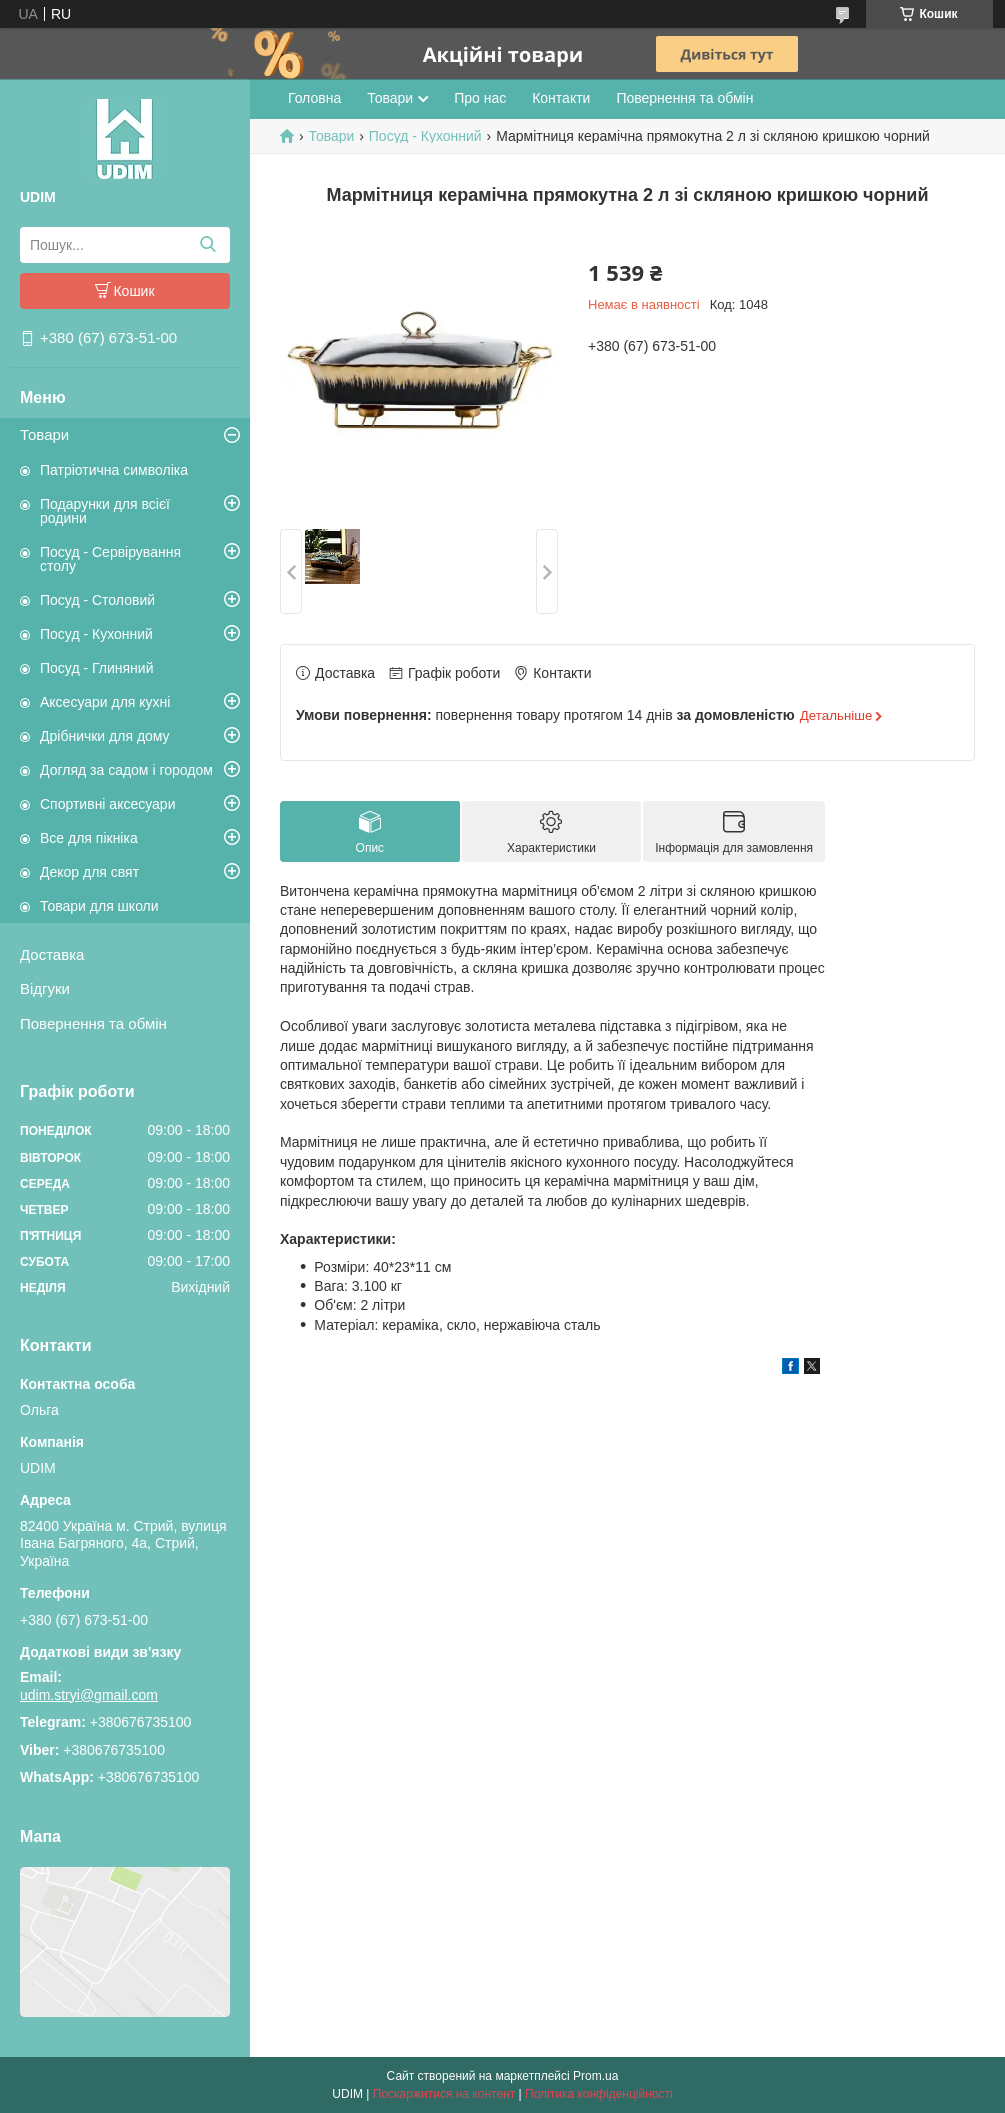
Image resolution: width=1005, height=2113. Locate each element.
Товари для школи (99, 906)
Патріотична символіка (114, 470)
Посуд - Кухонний (96, 634)
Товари (44, 434)
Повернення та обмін (93, 1023)
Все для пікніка (89, 838)
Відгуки (45, 988)
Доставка (52, 954)
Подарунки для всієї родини (105, 511)
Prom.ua (595, 2076)
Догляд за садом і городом (126, 770)
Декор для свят (89, 872)
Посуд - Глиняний (96, 668)
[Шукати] (207, 245)
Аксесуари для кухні (105, 702)
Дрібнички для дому (105, 736)
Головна (314, 98)
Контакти (561, 98)
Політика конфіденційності (599, 2094)
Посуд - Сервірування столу (110, 559)
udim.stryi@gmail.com (89, 1695)
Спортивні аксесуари (107, 804)
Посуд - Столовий (97, 600)
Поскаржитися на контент (444, 2094)
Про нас (480, 98)
